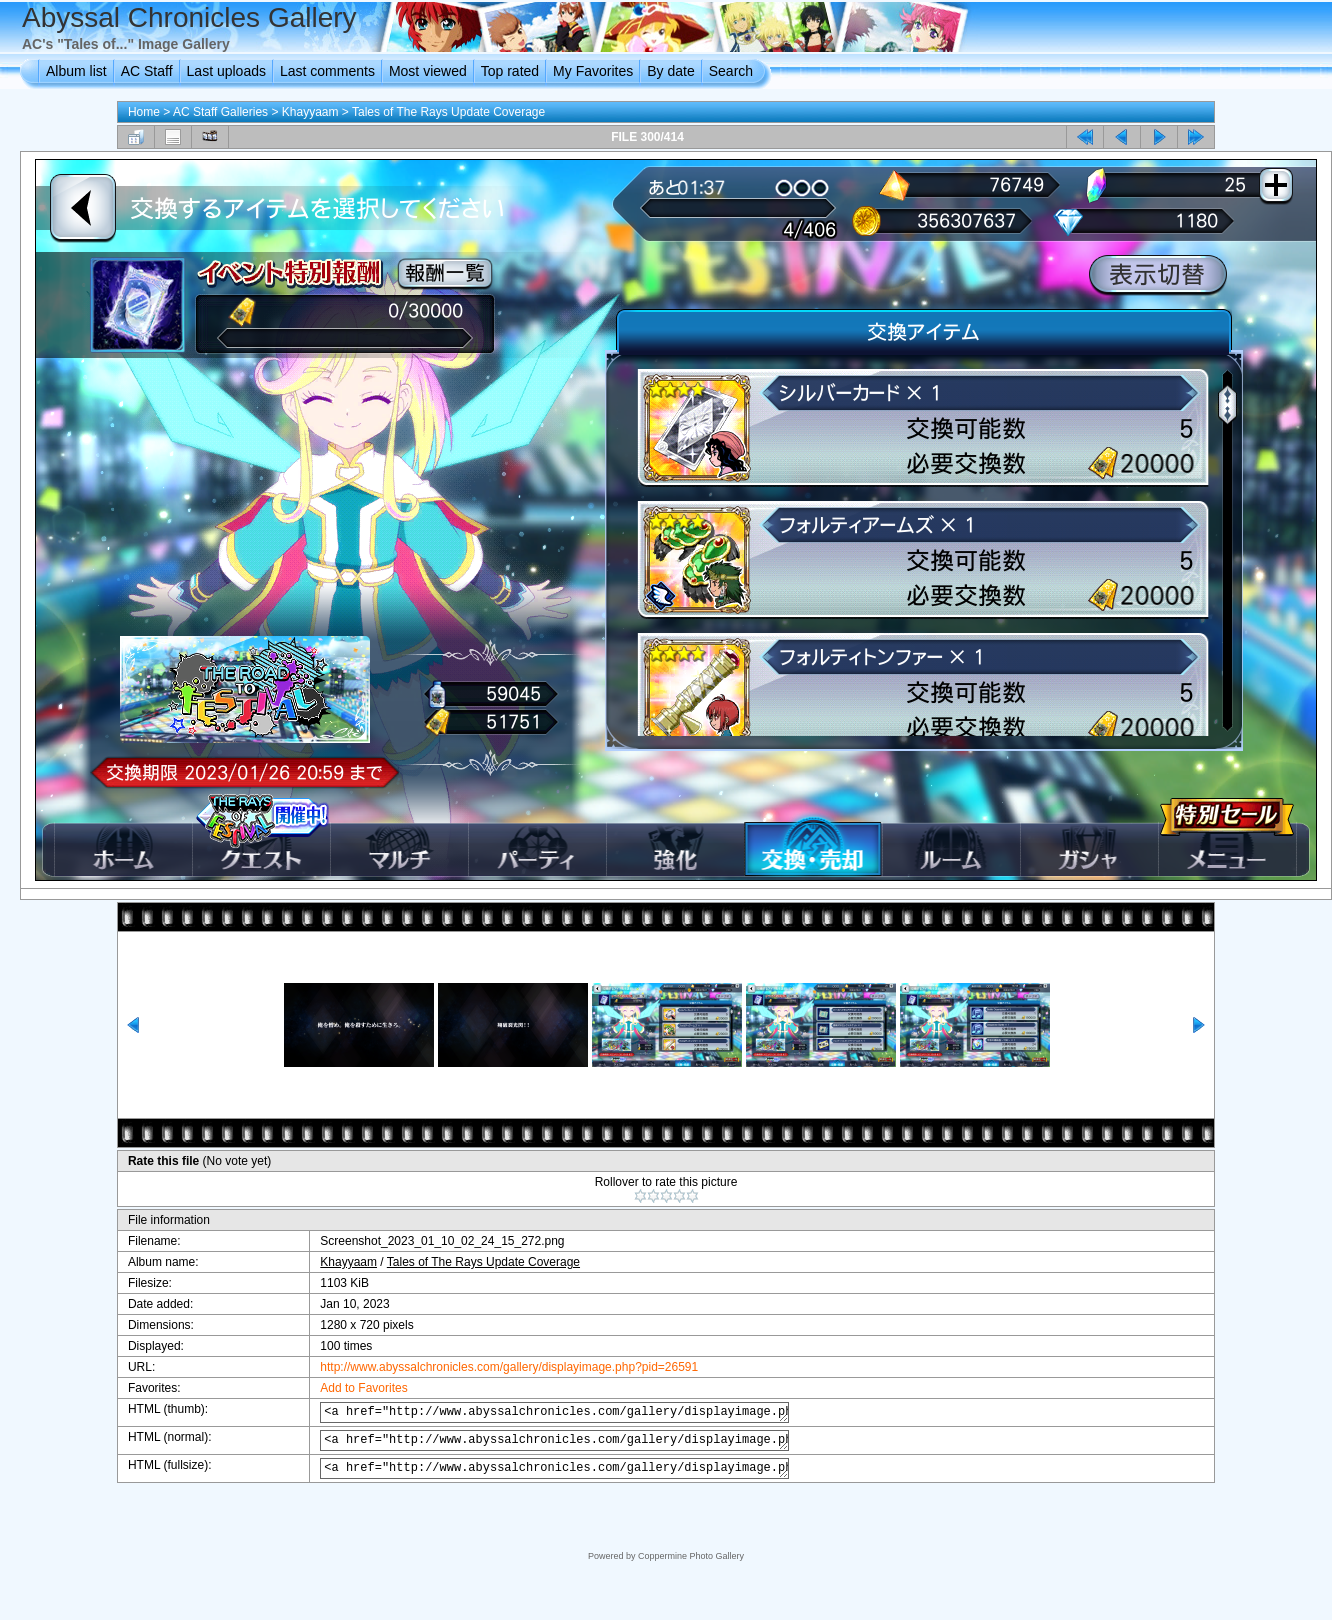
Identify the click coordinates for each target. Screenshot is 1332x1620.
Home (144, 112)
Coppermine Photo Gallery (691, 1556)
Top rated (510, 71)
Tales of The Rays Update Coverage (448, 112)
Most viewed (428, 71)
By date (670, 71)
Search (731, 71)
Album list (76, 71)
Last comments (327, 71)
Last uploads (226, 71)
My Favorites (593, 71)
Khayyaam (310, 112)
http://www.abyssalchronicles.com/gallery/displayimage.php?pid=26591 (494, 1367)
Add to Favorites (348, 1388)
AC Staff (147, 71)
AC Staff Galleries (220, 112)
